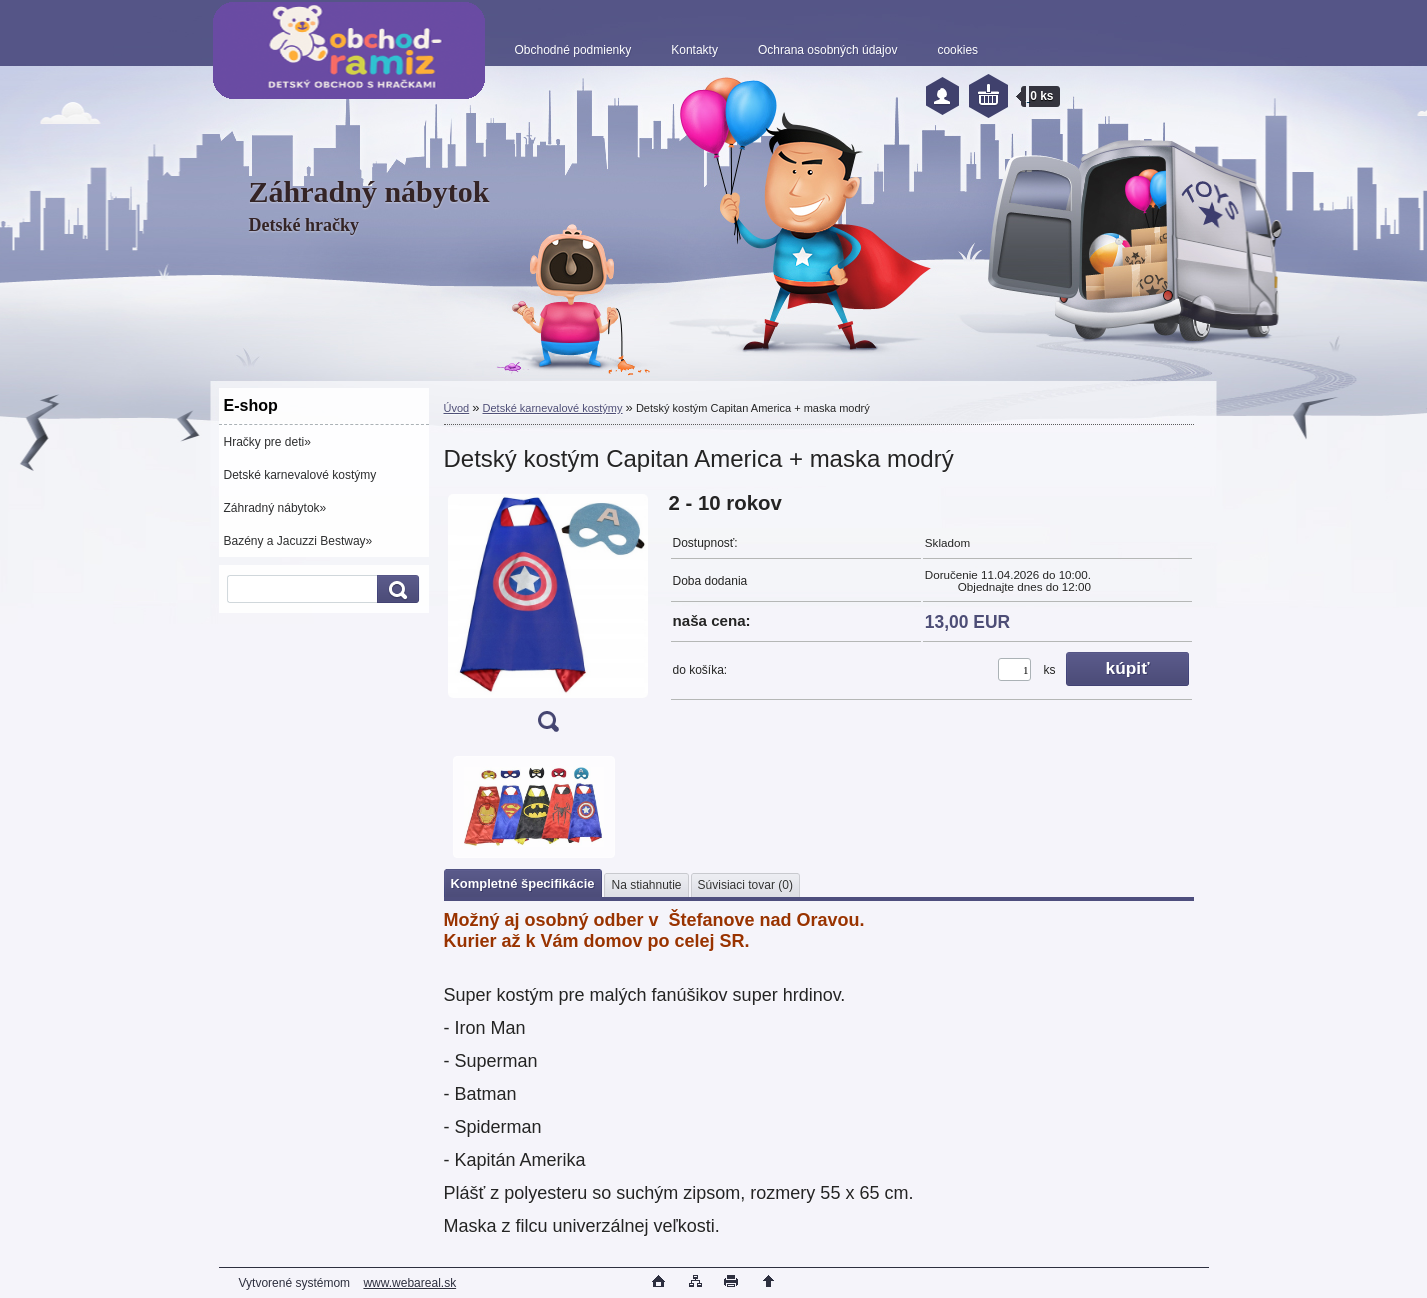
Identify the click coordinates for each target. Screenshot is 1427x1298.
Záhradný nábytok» (275, 508)
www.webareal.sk (409, 1283)
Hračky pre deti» (267, 442)
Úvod (457, 408)
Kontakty (694, 50)
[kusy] (1014, 669)
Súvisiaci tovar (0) (745, 885)
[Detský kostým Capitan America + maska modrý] (548, 618)
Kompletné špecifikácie (523, 883)
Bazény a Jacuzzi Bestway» (298, 541)
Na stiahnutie (646, 885)
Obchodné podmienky (573, 50)
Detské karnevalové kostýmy (300, 475)
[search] (395, 589)
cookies (957, 50)
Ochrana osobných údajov (827, 50)
